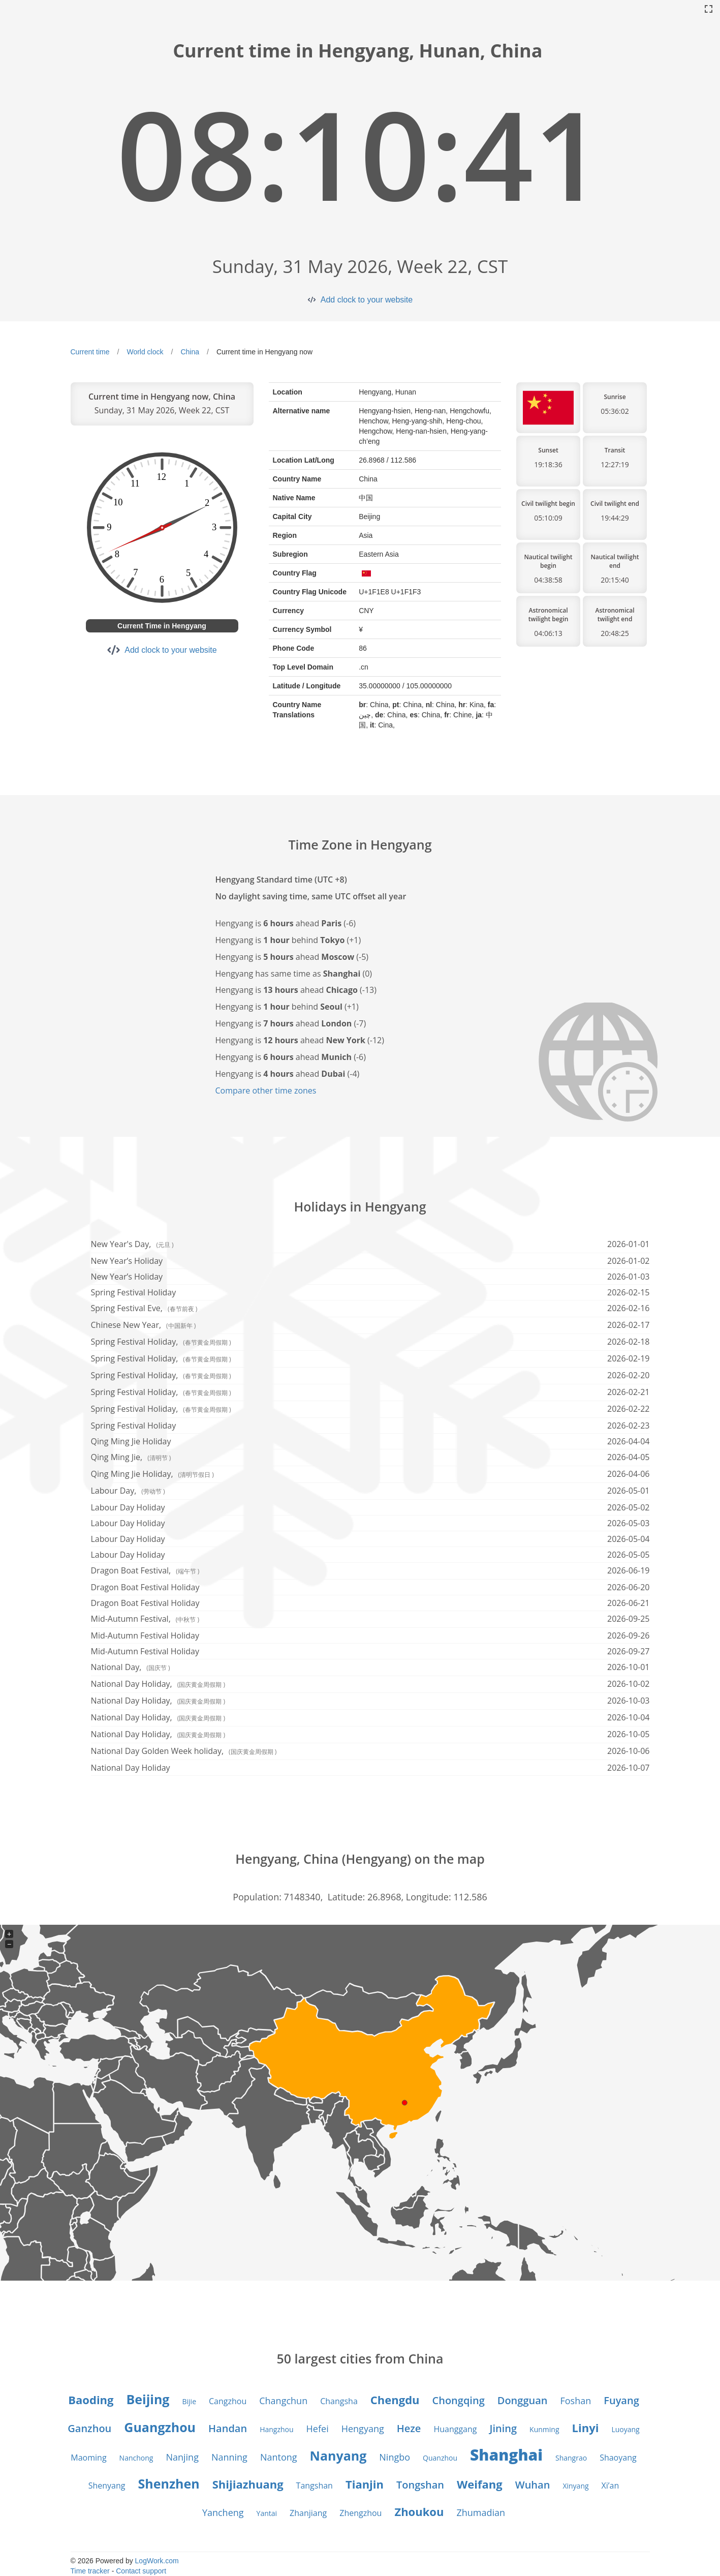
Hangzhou (276, 2429)
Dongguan (522, 2400)
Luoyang (625, 2429)
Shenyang (107, 2485)
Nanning (229, 2457)
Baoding (90, 2399)
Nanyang (338, 2455)
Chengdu (395, 2399)
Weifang (480, 2484)
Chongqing (458, 2400)
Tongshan (420, 2485)
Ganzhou (89, 2428)
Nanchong (136, 2458)
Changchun (283, 2401)
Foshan (575, 2401)
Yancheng (223, 2512)
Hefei (317, 2428)
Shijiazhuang (248, 2484)
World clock (145, 352)
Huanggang (455, 2429)
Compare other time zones (266, 1090)
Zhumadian (480, 2512)
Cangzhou (227, 2401)
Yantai (267, 2513)
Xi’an (610, 2485)
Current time (90, 352)
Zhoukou (419, 2511)
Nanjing (182, 2457)
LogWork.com (157, 2561)
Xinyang (575, 2486)
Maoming (88, 2457)
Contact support (141, 2571)
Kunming (544, 2429)
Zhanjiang (308, 2513)
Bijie (189, 2401)
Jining (503, 2428)
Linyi (585, 2427)
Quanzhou (440, 2458)
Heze (409, 2428)
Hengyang (362, 2428)
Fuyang (621, 2400)
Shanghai (506, 2454)
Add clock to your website (367, 299)
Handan (227, 2428)
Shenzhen (169, 2483)
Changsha (339, 2401)
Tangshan (314, 2485)
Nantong (278, 2457)
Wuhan (532, 2485)
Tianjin (365, 2484)
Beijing (147, 2399)
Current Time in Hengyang (161, 626)
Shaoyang (618, 2457)
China (189, 352)
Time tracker (90, 2571)
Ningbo (394, 2457)
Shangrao (571, 2458)
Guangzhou (160, 2427)
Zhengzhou (360, 2513)
